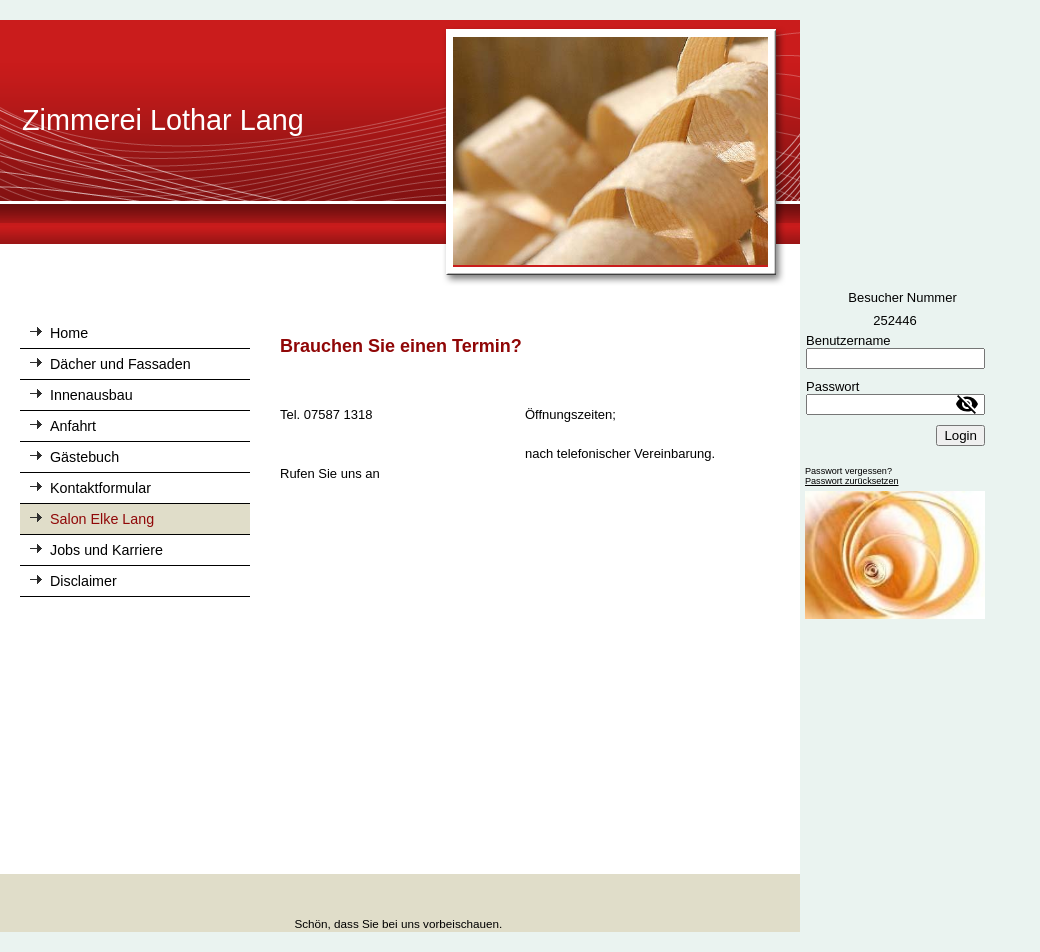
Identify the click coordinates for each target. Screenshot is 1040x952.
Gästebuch (84, 457)
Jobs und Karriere (106, 550)
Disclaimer (83, 581)
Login (960, 435)
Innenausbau (91, 395)
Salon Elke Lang (102, 519)
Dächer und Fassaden (120, 364)
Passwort (832, 386)
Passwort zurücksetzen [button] (852, 481)
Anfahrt (73, 426)
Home (69, 333)
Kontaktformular (100, 488)
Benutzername (848, 340)
